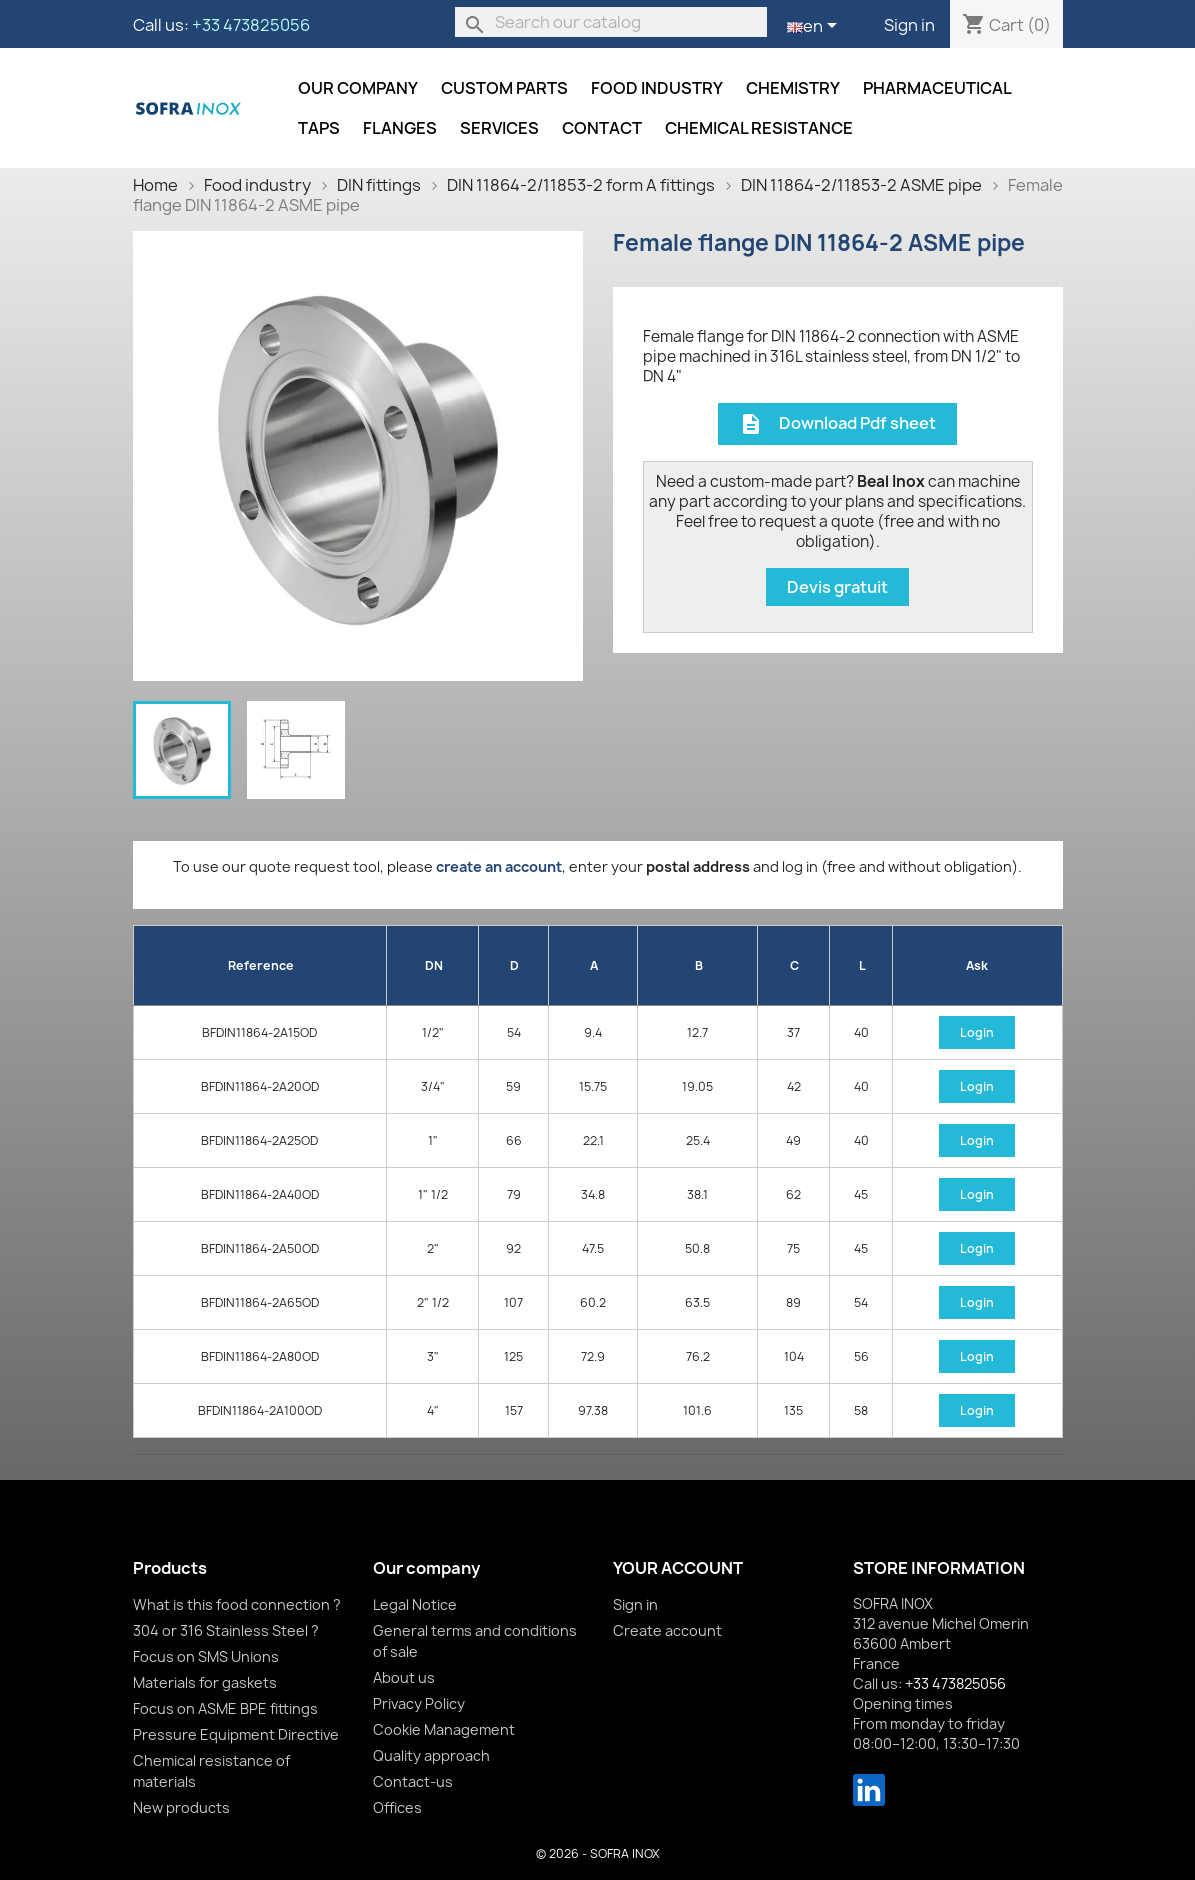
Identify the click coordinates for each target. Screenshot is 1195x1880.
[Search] (611, 22)
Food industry (657, 88)
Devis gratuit (837, 587)
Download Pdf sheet (837, 424)
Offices (397, 1807)
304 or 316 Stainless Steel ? (226, 1630)
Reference (261, 965)
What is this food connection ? (237, 1604)
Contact (602, 128)
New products (181, 1807)
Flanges (400, 128)
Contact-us (413, 1781)
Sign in (909, 25)
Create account (667, 1630)
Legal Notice (415, 1604)
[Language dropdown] (815, 27)
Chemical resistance (759, 128)
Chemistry (793, 88)
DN (434, 965)
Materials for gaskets (205, 1682)
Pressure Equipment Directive (236, 1734)
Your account (678, 1568)
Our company (358, 88)
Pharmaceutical (937, 88)
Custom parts (504, 88)
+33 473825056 (251, 25)
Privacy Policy (419, 1703)
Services (499, 128)
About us (404, 1677)
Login (977, 1032)
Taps (319, 128)
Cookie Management (444, 1729)
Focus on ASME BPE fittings (225, 1708)
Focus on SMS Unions (206, 1656)
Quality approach (431, 1755)
